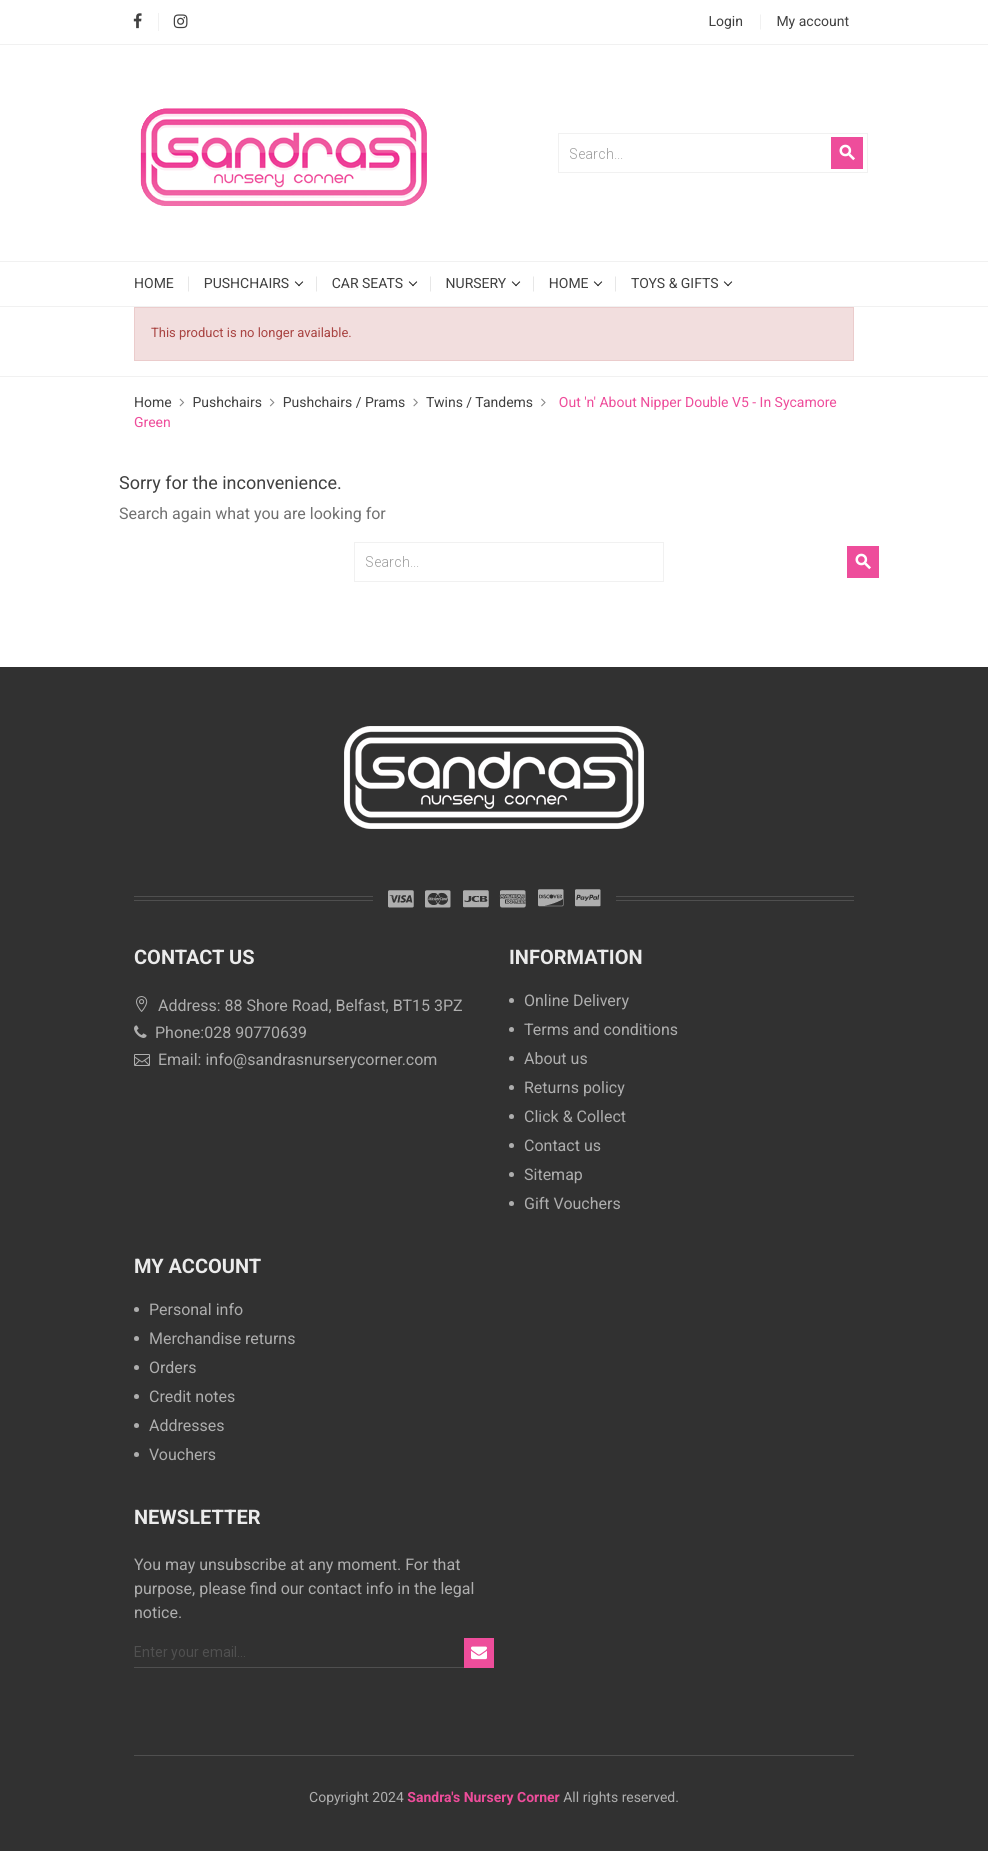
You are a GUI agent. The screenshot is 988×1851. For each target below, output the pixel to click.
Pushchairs (248, 283)
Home (570, 283)
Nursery (478, 283)
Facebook (137, 22)
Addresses (187, 1426)
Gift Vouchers (572, 1204)
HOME (154, 283)
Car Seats (369, 283)
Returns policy (574, 1088)
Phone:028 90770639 (220, 1032)
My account (197, 1266)
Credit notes (192, 1397)
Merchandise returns (222, 1339)
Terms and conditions (601, 1030)
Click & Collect (575, 1117)
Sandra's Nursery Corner (483, 1798)
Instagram (180, 22)
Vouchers (182, 1455)
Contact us (562, 1146)
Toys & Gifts (676, 283)
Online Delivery (576, 1001)
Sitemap (553, 1175)
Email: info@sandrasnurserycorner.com (285, 1059)
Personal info (196, 1310)
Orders (172, 1368)
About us (556, 1059)
